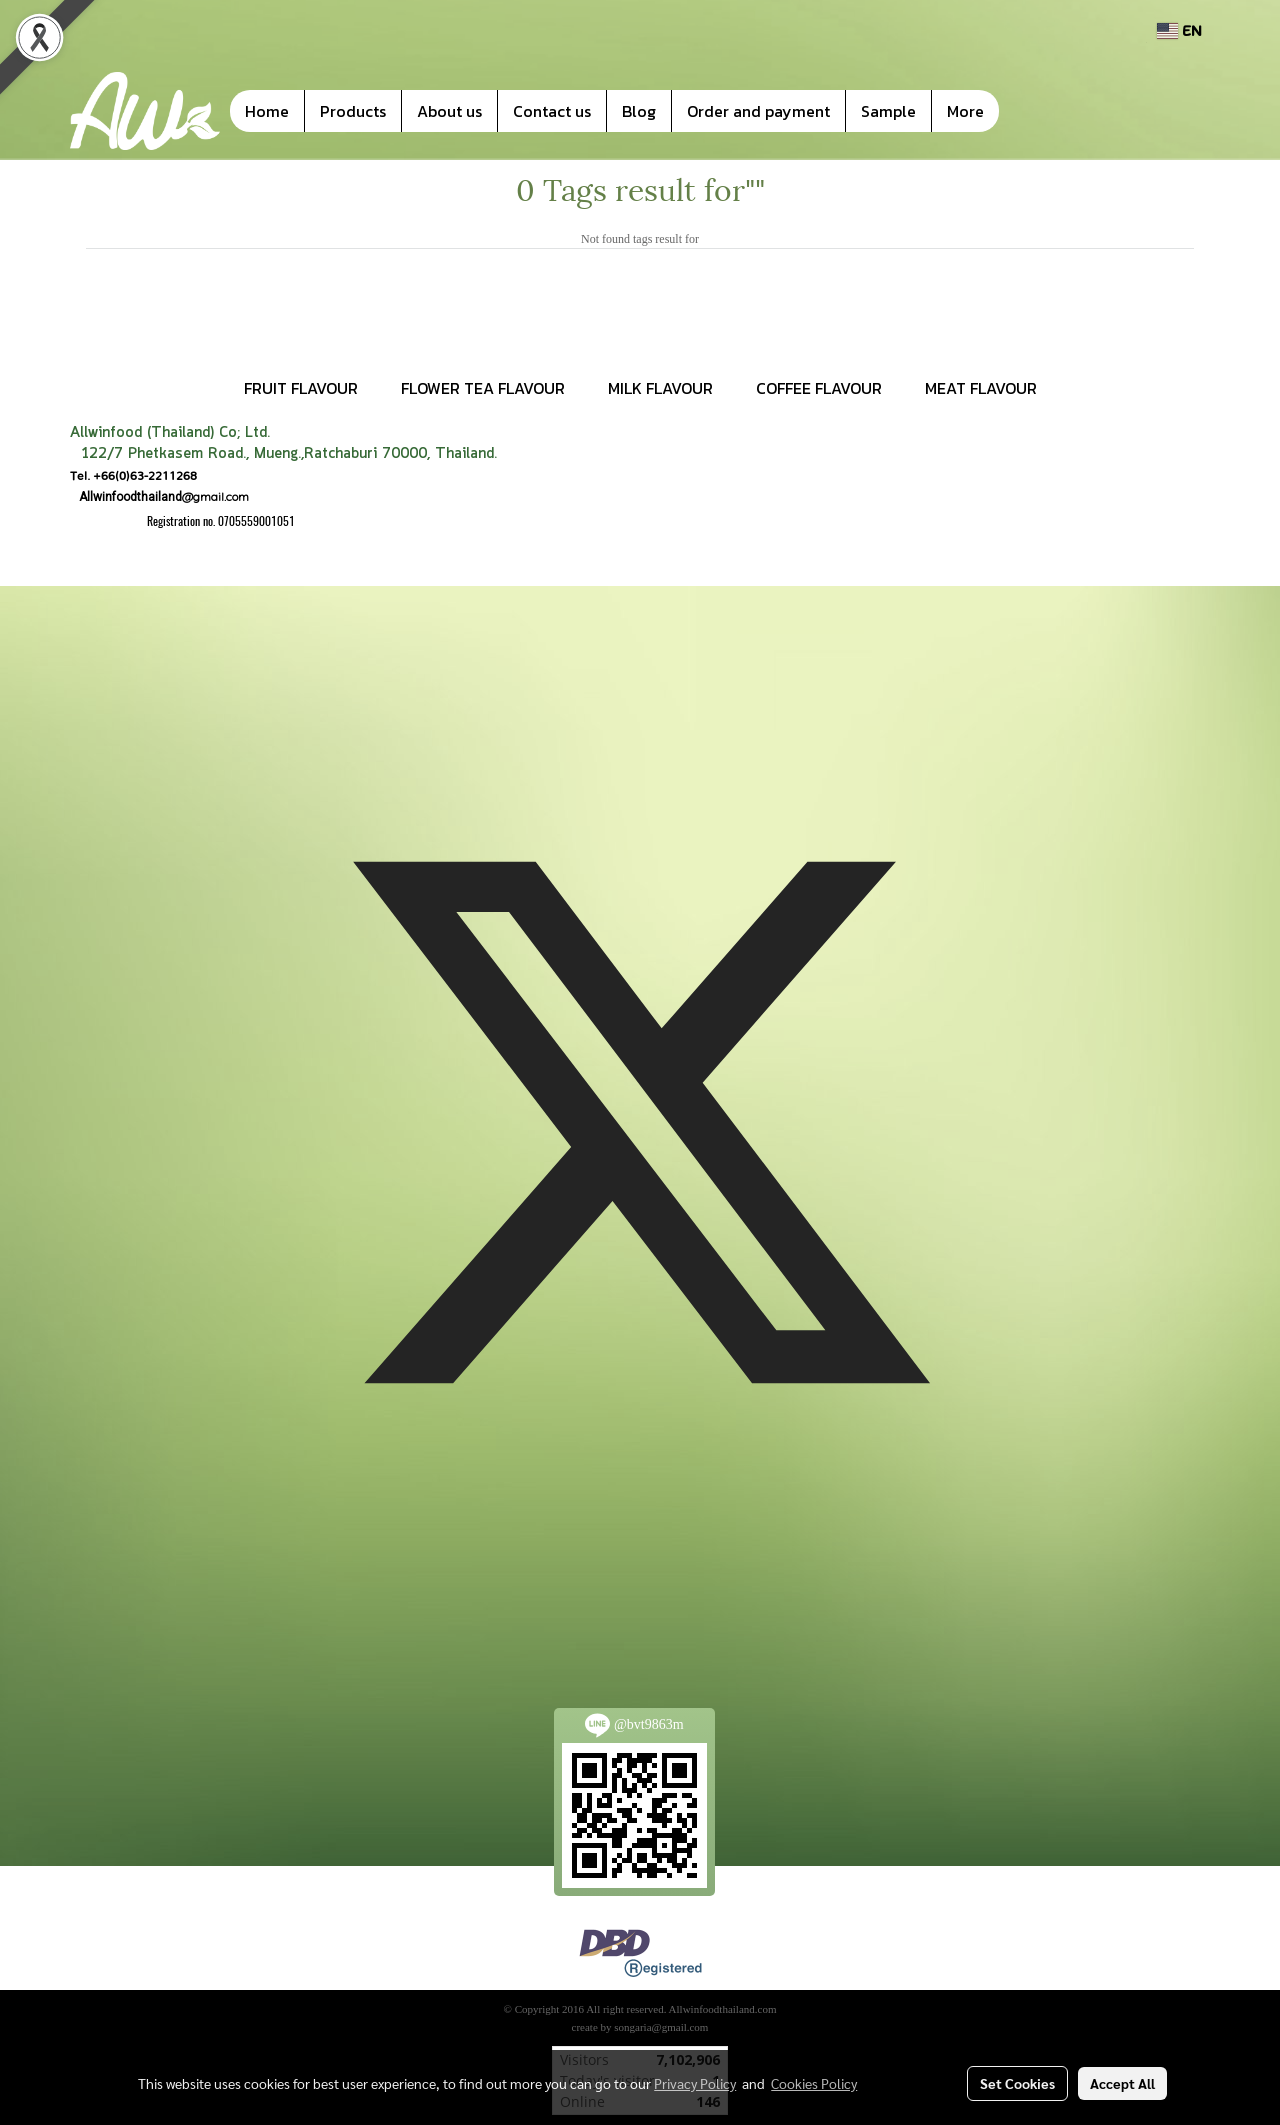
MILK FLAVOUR (660, 388)
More (965, 111)
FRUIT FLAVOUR (301, 388)
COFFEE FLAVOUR (819, 388)
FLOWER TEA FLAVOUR (483, 388)
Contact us (552, 111)
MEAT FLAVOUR (981, 388)
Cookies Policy (814, 2083)
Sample (888, 111)
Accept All (1122, 2083)
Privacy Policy (695, 2083)
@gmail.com (159, 496)
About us (449, 111)
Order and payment (758, 111)
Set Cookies (1017, 2083)
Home (267, 111)
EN (1179, 30)
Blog (639, 111)
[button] (1029, 111)
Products (353, 111)
